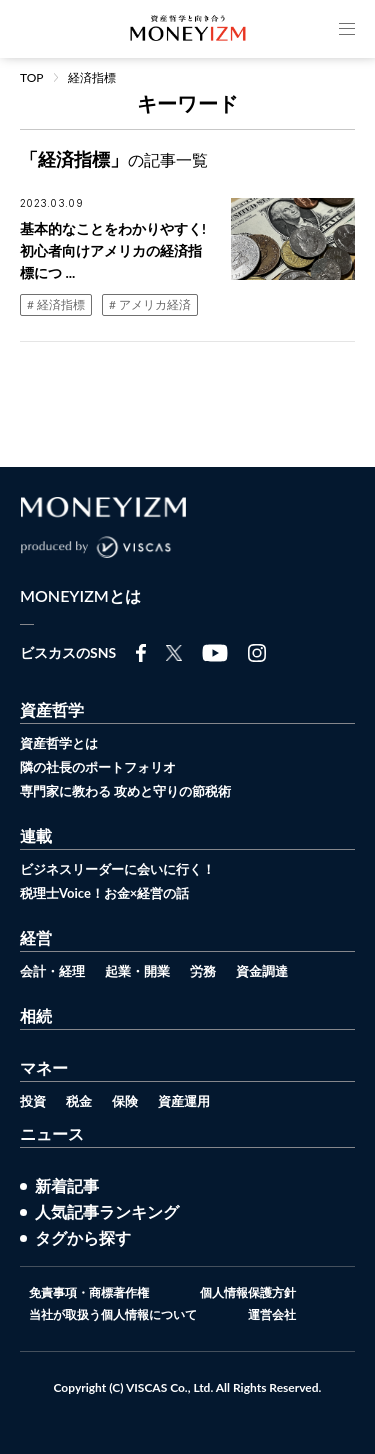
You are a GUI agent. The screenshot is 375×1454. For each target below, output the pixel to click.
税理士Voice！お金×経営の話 (104, 893)
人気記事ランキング (107, 1212)
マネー (44, 1067)
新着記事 (67, 1186)
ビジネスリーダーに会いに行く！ (117, 869)
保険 (125, 1101)
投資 (33, 1101)
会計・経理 (52, 971)
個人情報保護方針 (248, 1293)
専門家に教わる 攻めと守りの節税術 (125, 791)
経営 (36, 937)
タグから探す (83, 1238)
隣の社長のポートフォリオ (98, 767)
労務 (203, 971)
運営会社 (272, 1315)
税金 (79, 1101)
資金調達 (262, 971)
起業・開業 (137, 971)
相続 (36, 1015)
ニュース (52, 1133)
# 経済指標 (56, 304)
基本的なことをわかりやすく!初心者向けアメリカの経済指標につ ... (113, 250)
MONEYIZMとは (80, 596)
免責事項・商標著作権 (89, 1293)
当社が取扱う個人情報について (113, 1315)
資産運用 (184, 1101)
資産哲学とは (59, 743)
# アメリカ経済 (150, 304)
